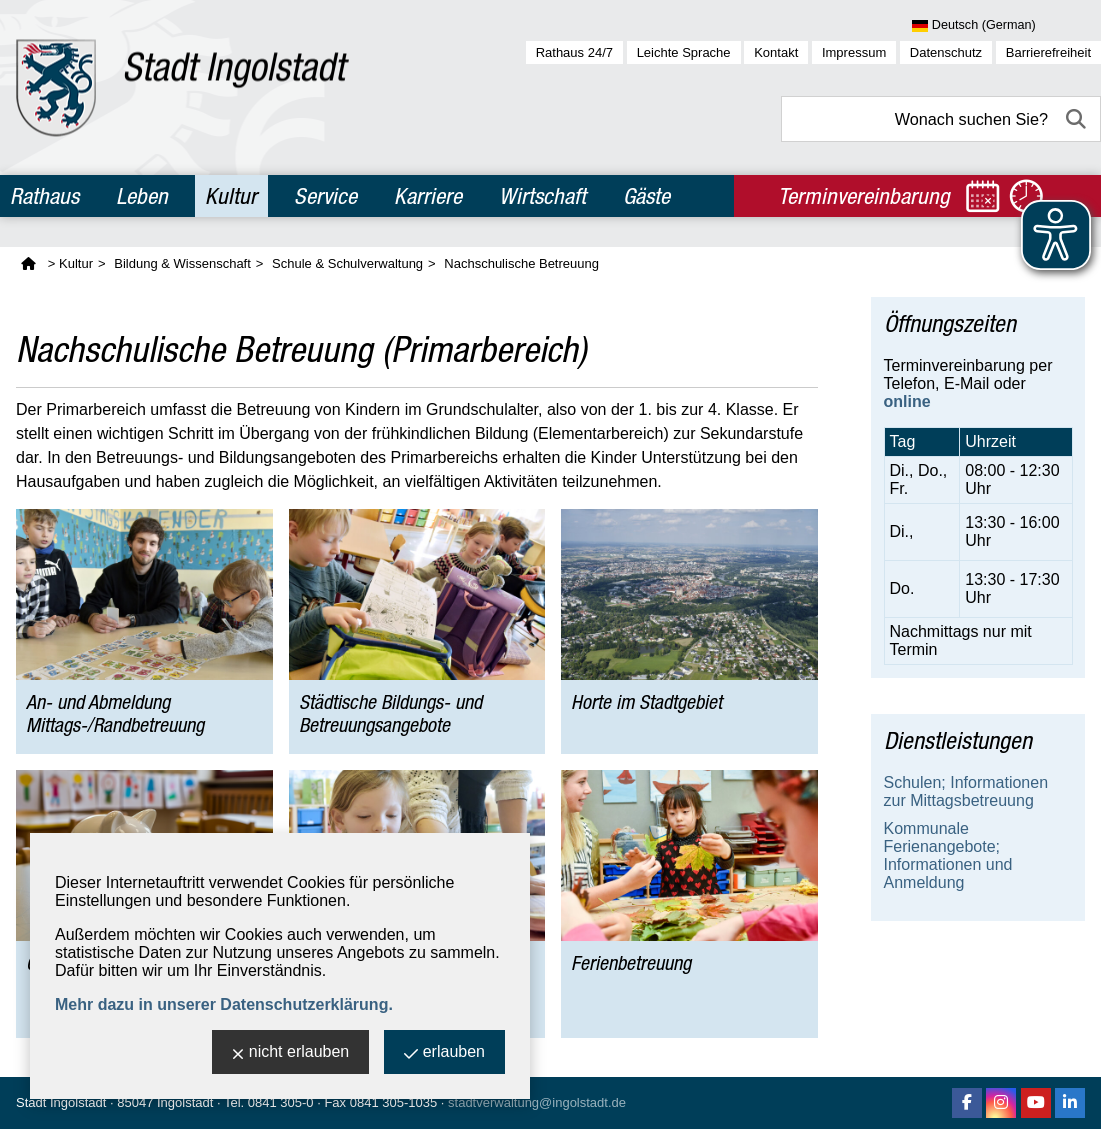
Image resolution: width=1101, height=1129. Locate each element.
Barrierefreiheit (1048, 52)
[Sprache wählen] (1006, 26)
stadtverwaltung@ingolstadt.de (537, 1102)
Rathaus (44, 196)
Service (325, 196)
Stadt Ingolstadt (61, 1102)
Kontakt (776, 52)
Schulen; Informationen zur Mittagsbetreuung (966, 791)
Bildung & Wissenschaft (182, 263)
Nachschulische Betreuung (521, 263)
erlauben (444, 1053)
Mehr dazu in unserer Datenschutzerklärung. (224, 1004)
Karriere (428, 196)
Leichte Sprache (684, 52)
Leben (142, 196)
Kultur (231, 196)
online (907, 401)
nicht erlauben (291, 1053)
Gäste (646, 196)
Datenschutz (946, 52)
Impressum (854, 52)
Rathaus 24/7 (574, 52)
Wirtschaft (542, 196)
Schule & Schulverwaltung (347, 263)
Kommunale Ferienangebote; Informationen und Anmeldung (948, 855)
